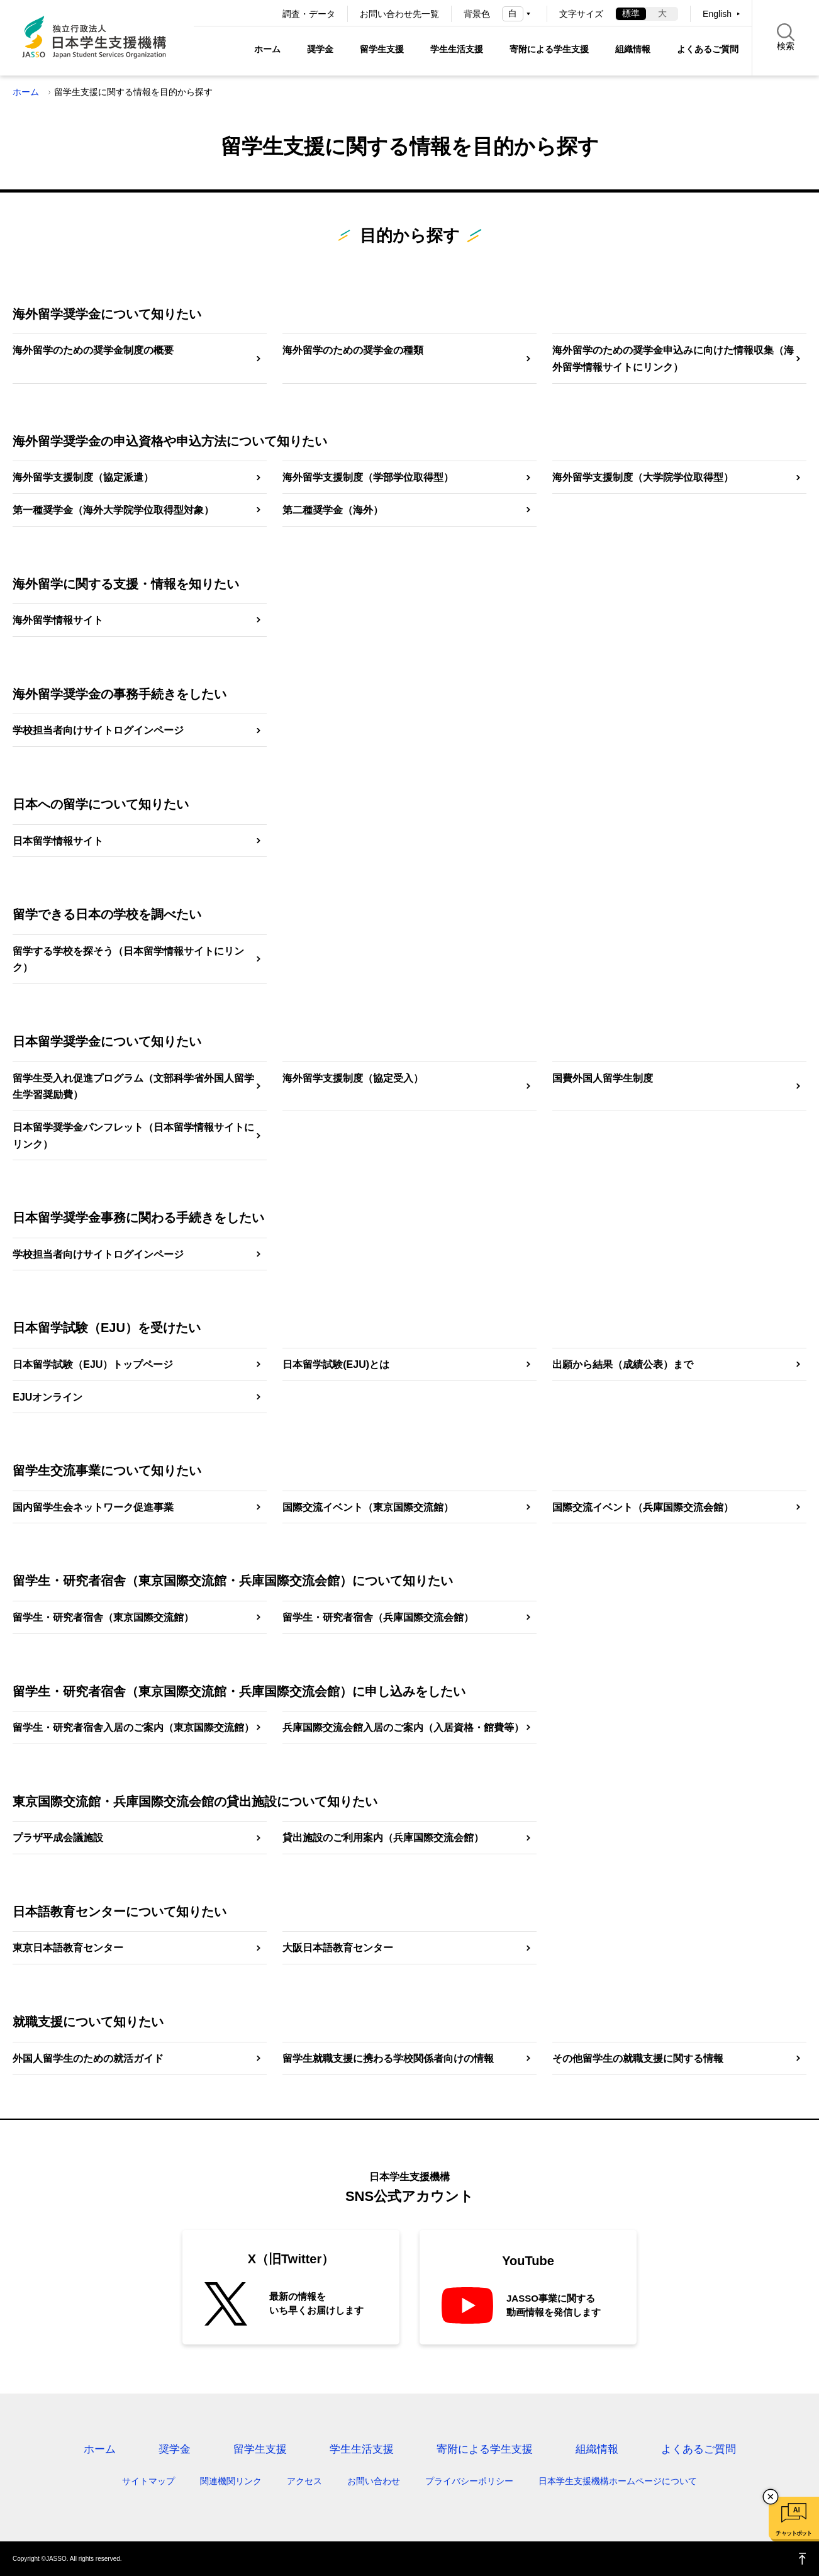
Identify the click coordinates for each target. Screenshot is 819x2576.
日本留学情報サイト (58, 841)
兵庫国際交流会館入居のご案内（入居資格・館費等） (403, 1727)
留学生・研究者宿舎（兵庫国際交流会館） (378, 1617)
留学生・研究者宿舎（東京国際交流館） (103, 1617)
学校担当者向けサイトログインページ (98, 730)
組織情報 (632, 49)
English (717, 14)
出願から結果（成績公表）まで (622, 1364)
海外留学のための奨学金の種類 (352, 350)
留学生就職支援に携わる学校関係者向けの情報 (388, 2058)
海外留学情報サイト (58, 620)
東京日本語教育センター (68, 1947)
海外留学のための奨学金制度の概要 (93, 350)
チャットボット (793, 2533)
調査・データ (308, 14)
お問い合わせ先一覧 (399, 14)
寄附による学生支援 (549, 49)
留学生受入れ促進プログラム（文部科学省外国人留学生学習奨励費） (133, 1086)
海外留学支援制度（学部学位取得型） (368, 477)
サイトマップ (148, 2481)
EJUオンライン (47, 1397)
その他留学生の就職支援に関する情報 (637, 2058)
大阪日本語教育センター (337, 1947)
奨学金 (320, 49)
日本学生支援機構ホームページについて (617, 2481)
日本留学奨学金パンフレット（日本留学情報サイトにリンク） (133, 1136)
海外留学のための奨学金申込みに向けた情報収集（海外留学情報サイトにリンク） (673, 358)
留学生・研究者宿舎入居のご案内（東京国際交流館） (133, 1727)
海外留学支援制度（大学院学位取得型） (642, 477)
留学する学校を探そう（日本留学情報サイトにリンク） (128, 959)
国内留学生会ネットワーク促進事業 (93, 1507)
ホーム (267, 49)
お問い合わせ (373, 2481)
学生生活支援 (456, 49)
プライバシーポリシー (469, 2481)
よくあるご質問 (707, 49)
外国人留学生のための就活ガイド (88, 2058)
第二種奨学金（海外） (332, 510)
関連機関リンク (231, 2481)
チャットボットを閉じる (770, 2496)
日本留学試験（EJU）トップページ (93, 1364)
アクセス (304, 2481)
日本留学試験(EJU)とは (335, 1364)
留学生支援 (382, 49)
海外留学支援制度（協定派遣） (83, 477)
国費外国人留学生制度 (602, 1078)
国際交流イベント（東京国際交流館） (368, 1507)
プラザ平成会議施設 (58, 1837)
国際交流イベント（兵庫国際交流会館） (642, 1507)
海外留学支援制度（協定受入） (352, 1078)
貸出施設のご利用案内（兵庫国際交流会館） (383, 1837)
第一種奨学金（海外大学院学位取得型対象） (113, 510)
